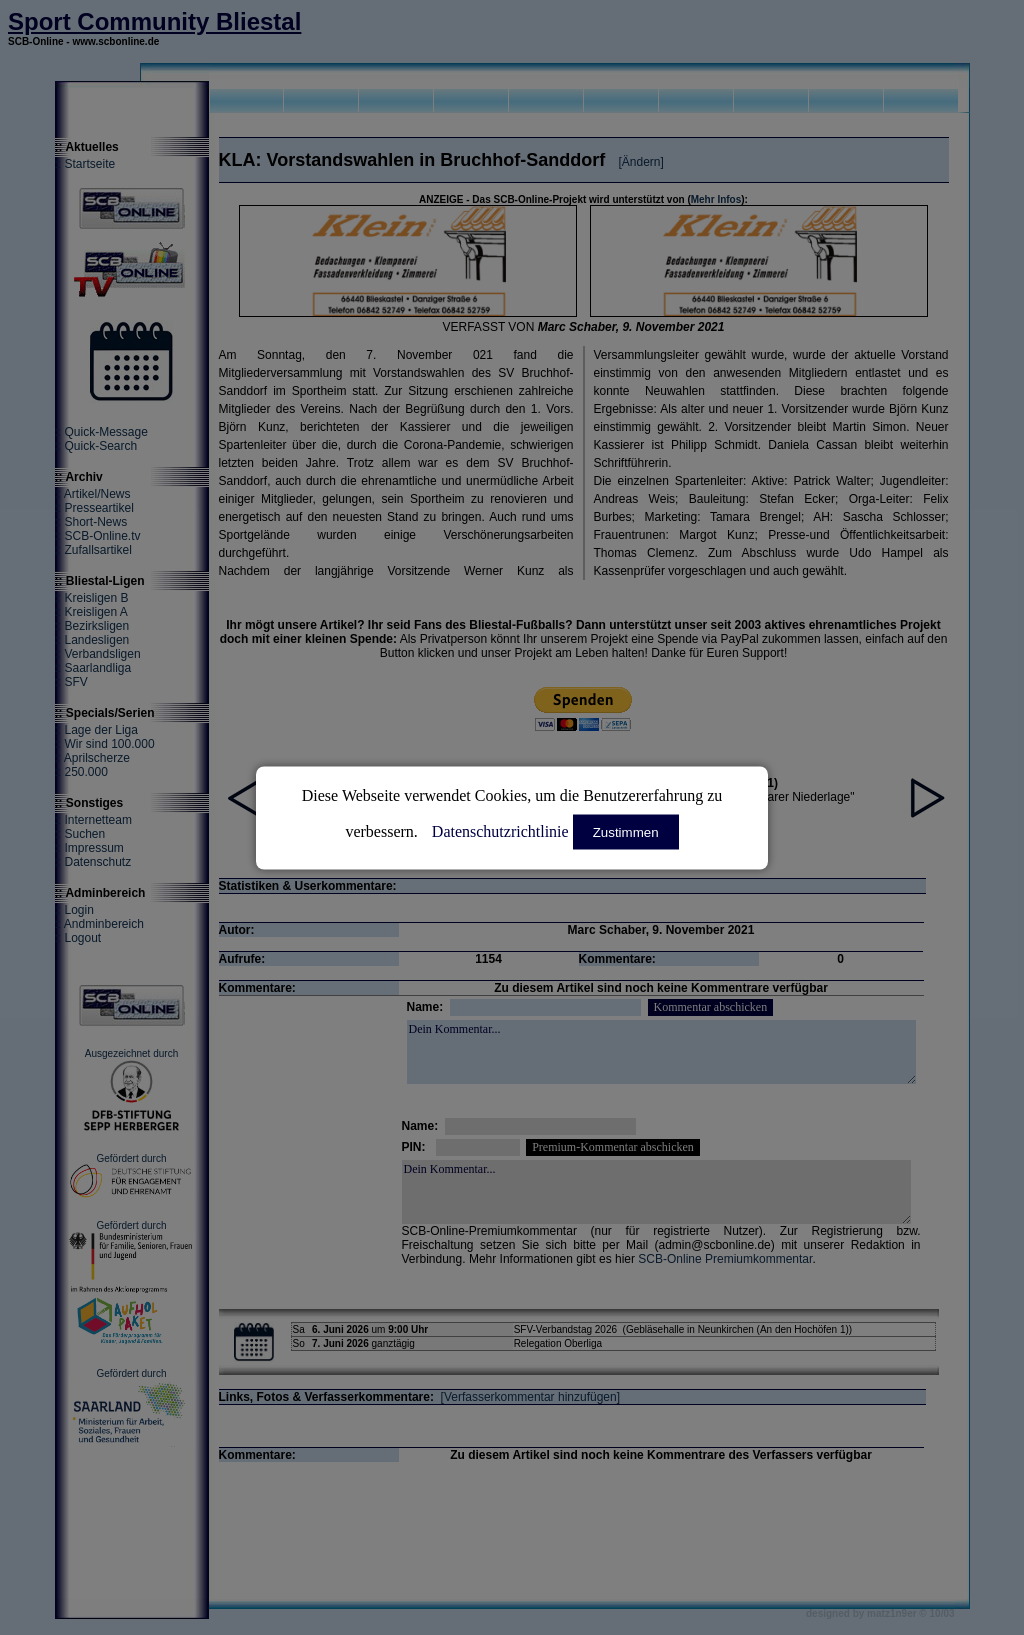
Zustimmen (626, 831)
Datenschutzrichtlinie (500, 830)
